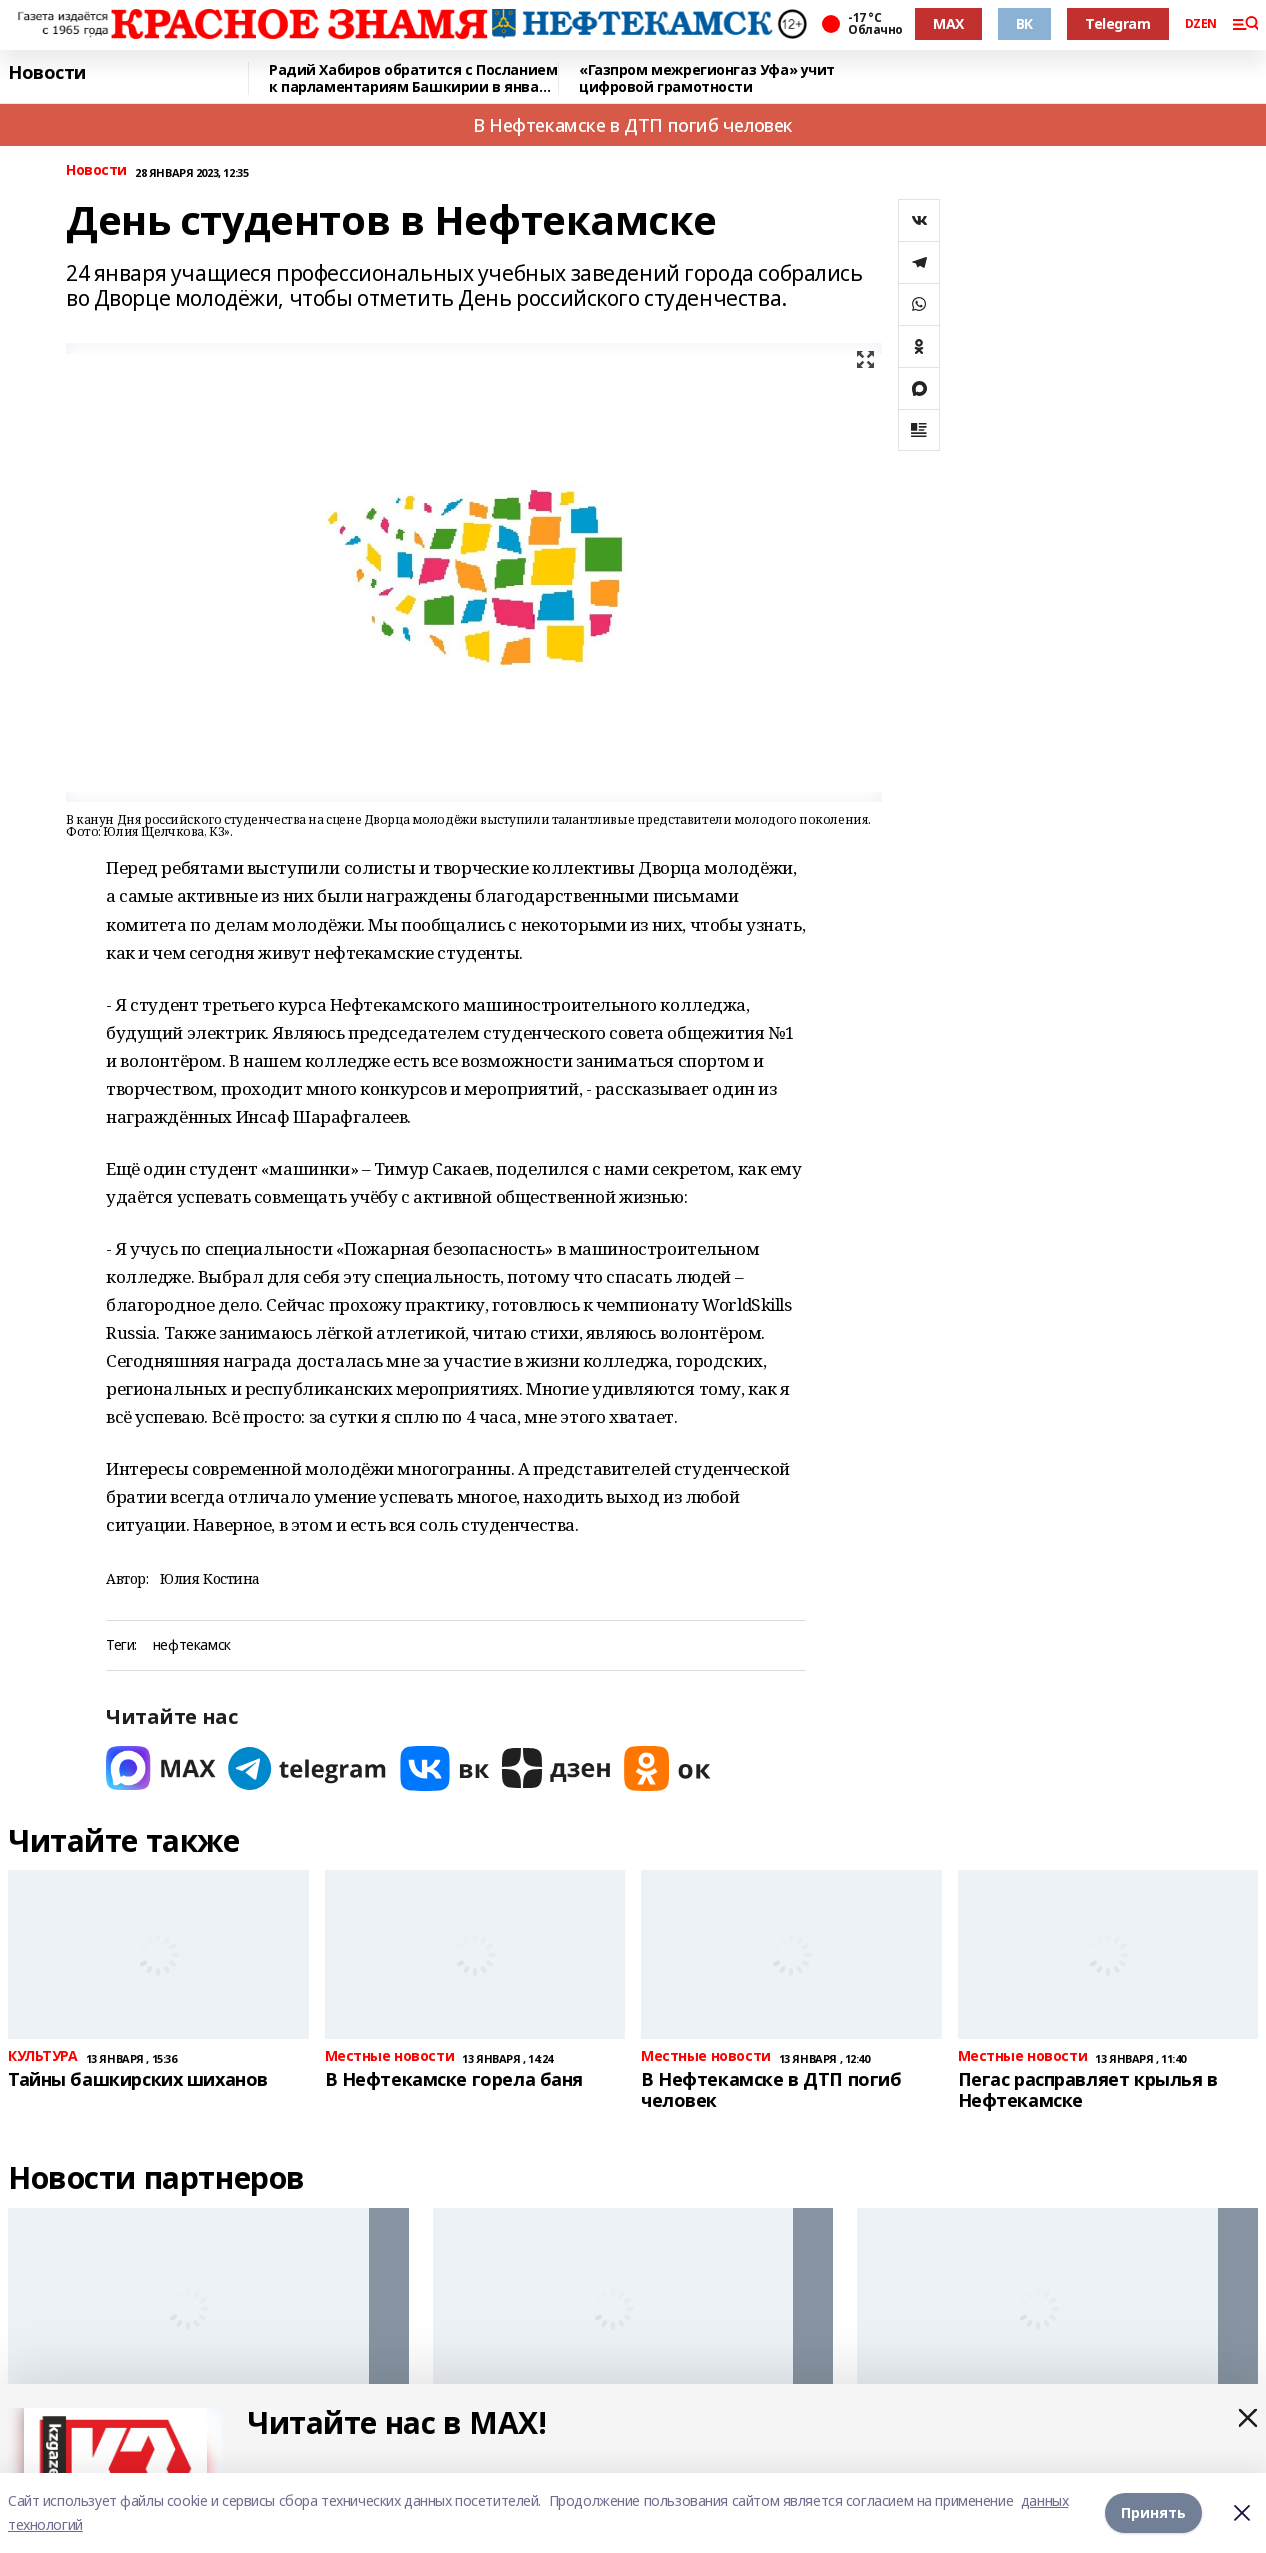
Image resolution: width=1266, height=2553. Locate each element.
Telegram (1118, 23)
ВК (1024, 23)
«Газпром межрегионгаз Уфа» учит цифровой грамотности (707, 78)
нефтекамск (192, 1645)
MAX (948, 23)
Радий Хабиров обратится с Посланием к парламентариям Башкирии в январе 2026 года (413, 78)
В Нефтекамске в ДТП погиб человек (633, 125)
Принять (1153, 2512)
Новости (47, 73)
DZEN (1201, 24)
